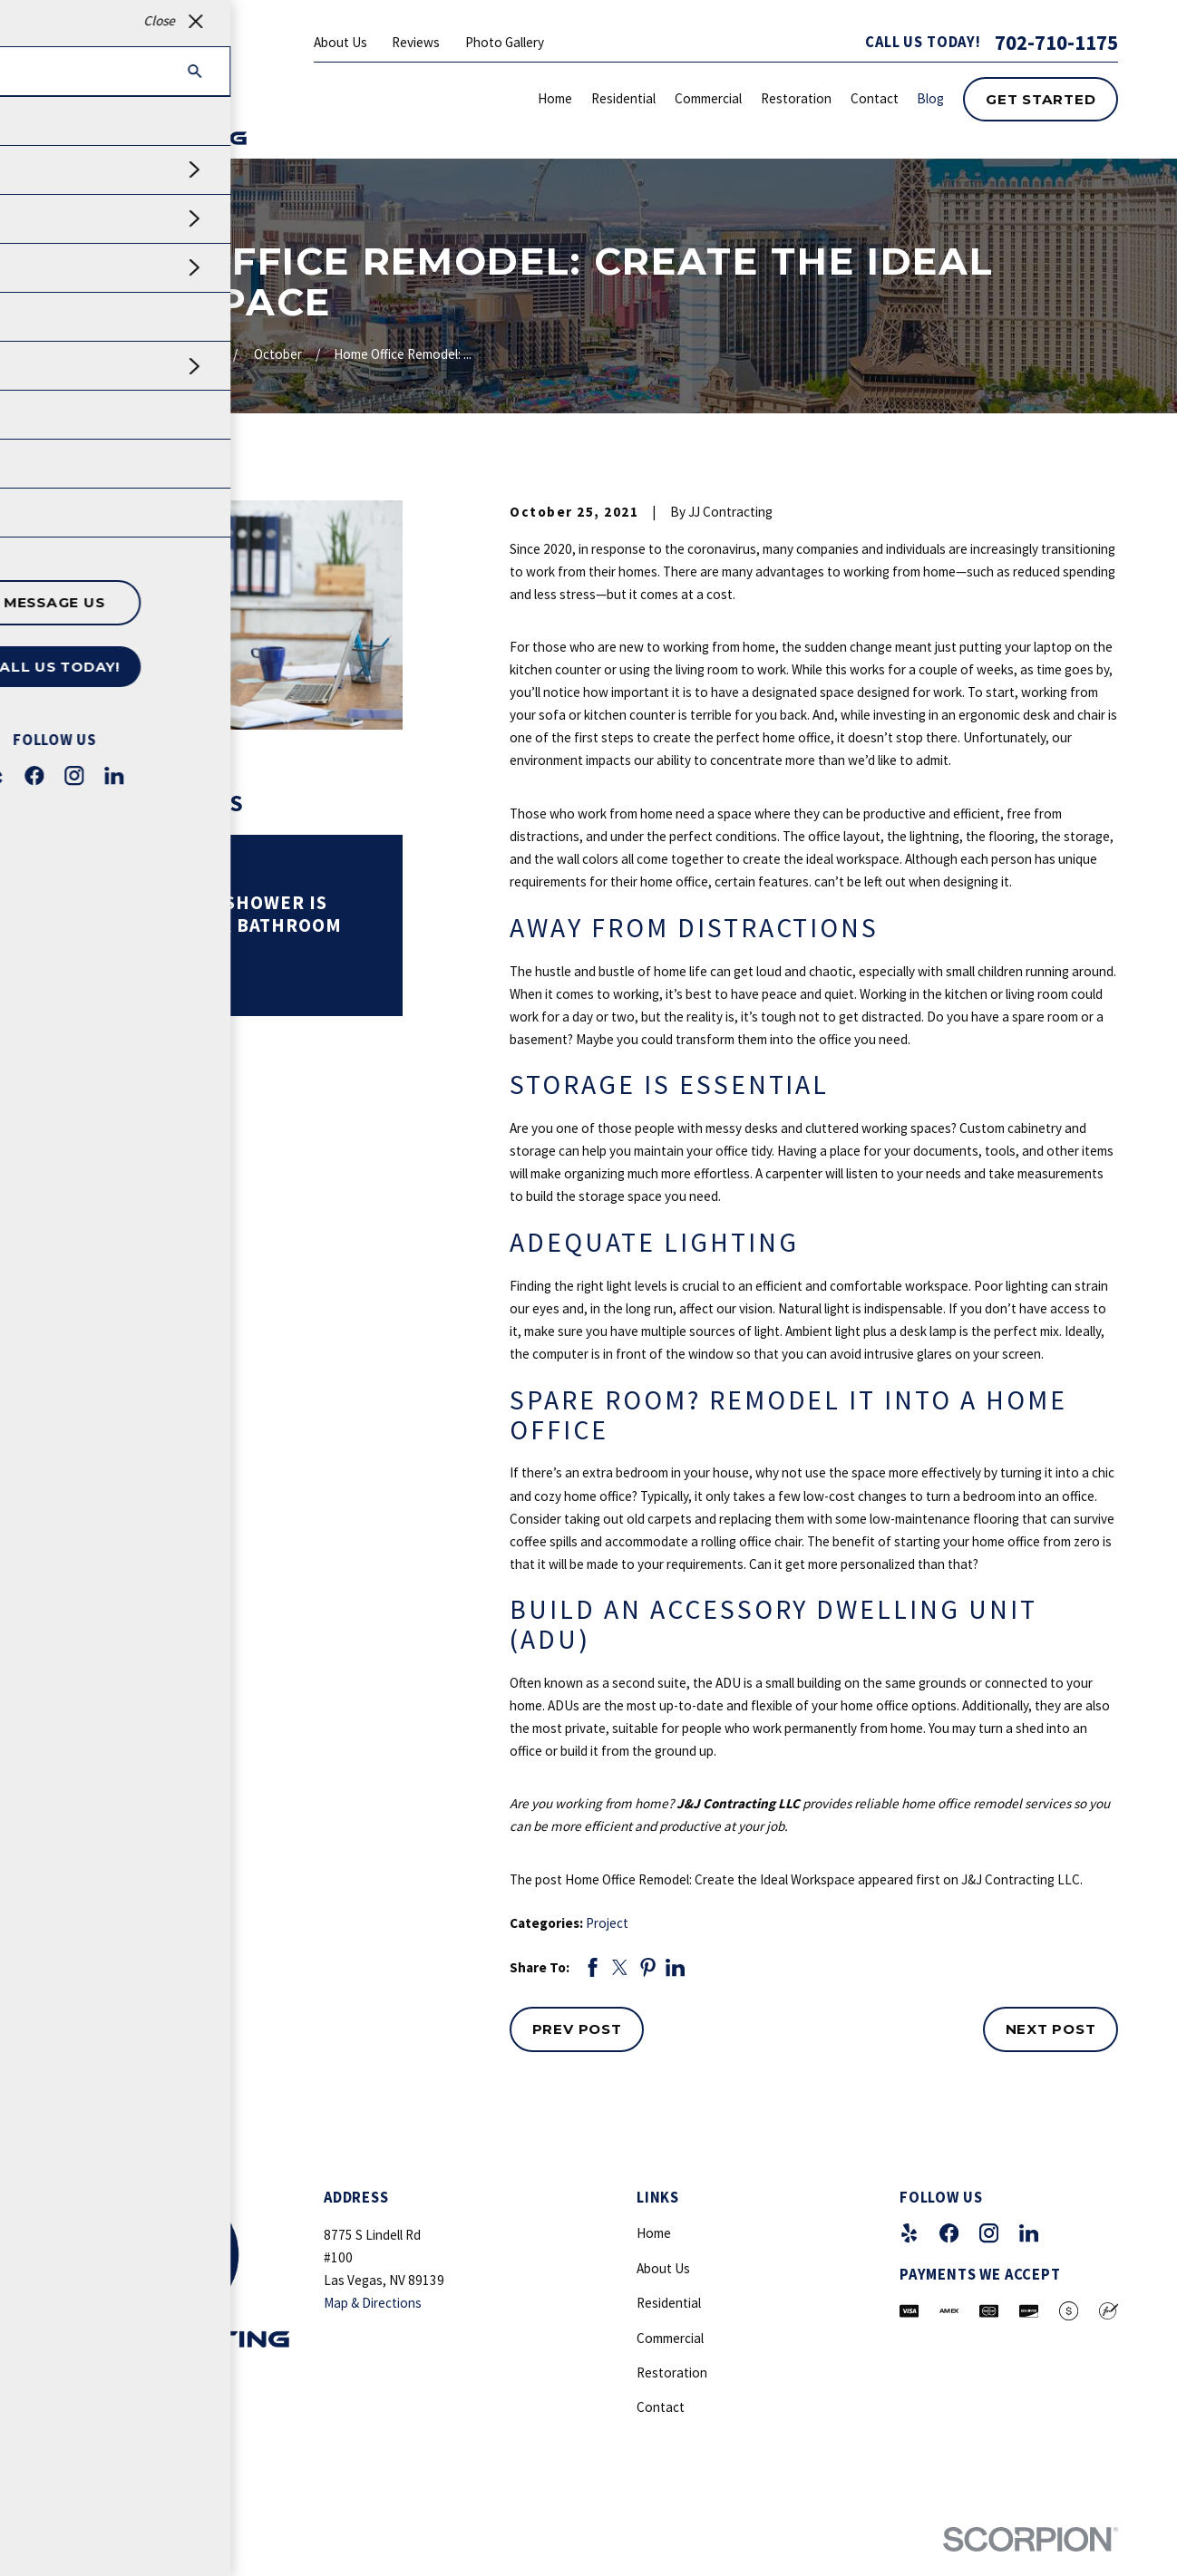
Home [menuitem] (555, 98)
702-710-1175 (1056, 43)
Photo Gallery (504, 42)
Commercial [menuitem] (708, 98)
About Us (340, 42)
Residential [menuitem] (623, 98)
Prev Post (577, 2029)
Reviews (416, 42)
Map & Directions (373, 2302)
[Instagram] (988, 2232)
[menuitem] (79, 2567)
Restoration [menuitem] (796, 98)
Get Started (1040, 99)
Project (607, 1923)
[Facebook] (948, 2232)
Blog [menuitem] (930, 98)
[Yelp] (909, 2232)
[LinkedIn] (1028, 2232)
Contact (661, 2407)
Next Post (1051, 2029)
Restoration (672, 2372)
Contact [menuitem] (875, 98)
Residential (669, 2302)
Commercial (670, 2338)
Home (654, 2233)
